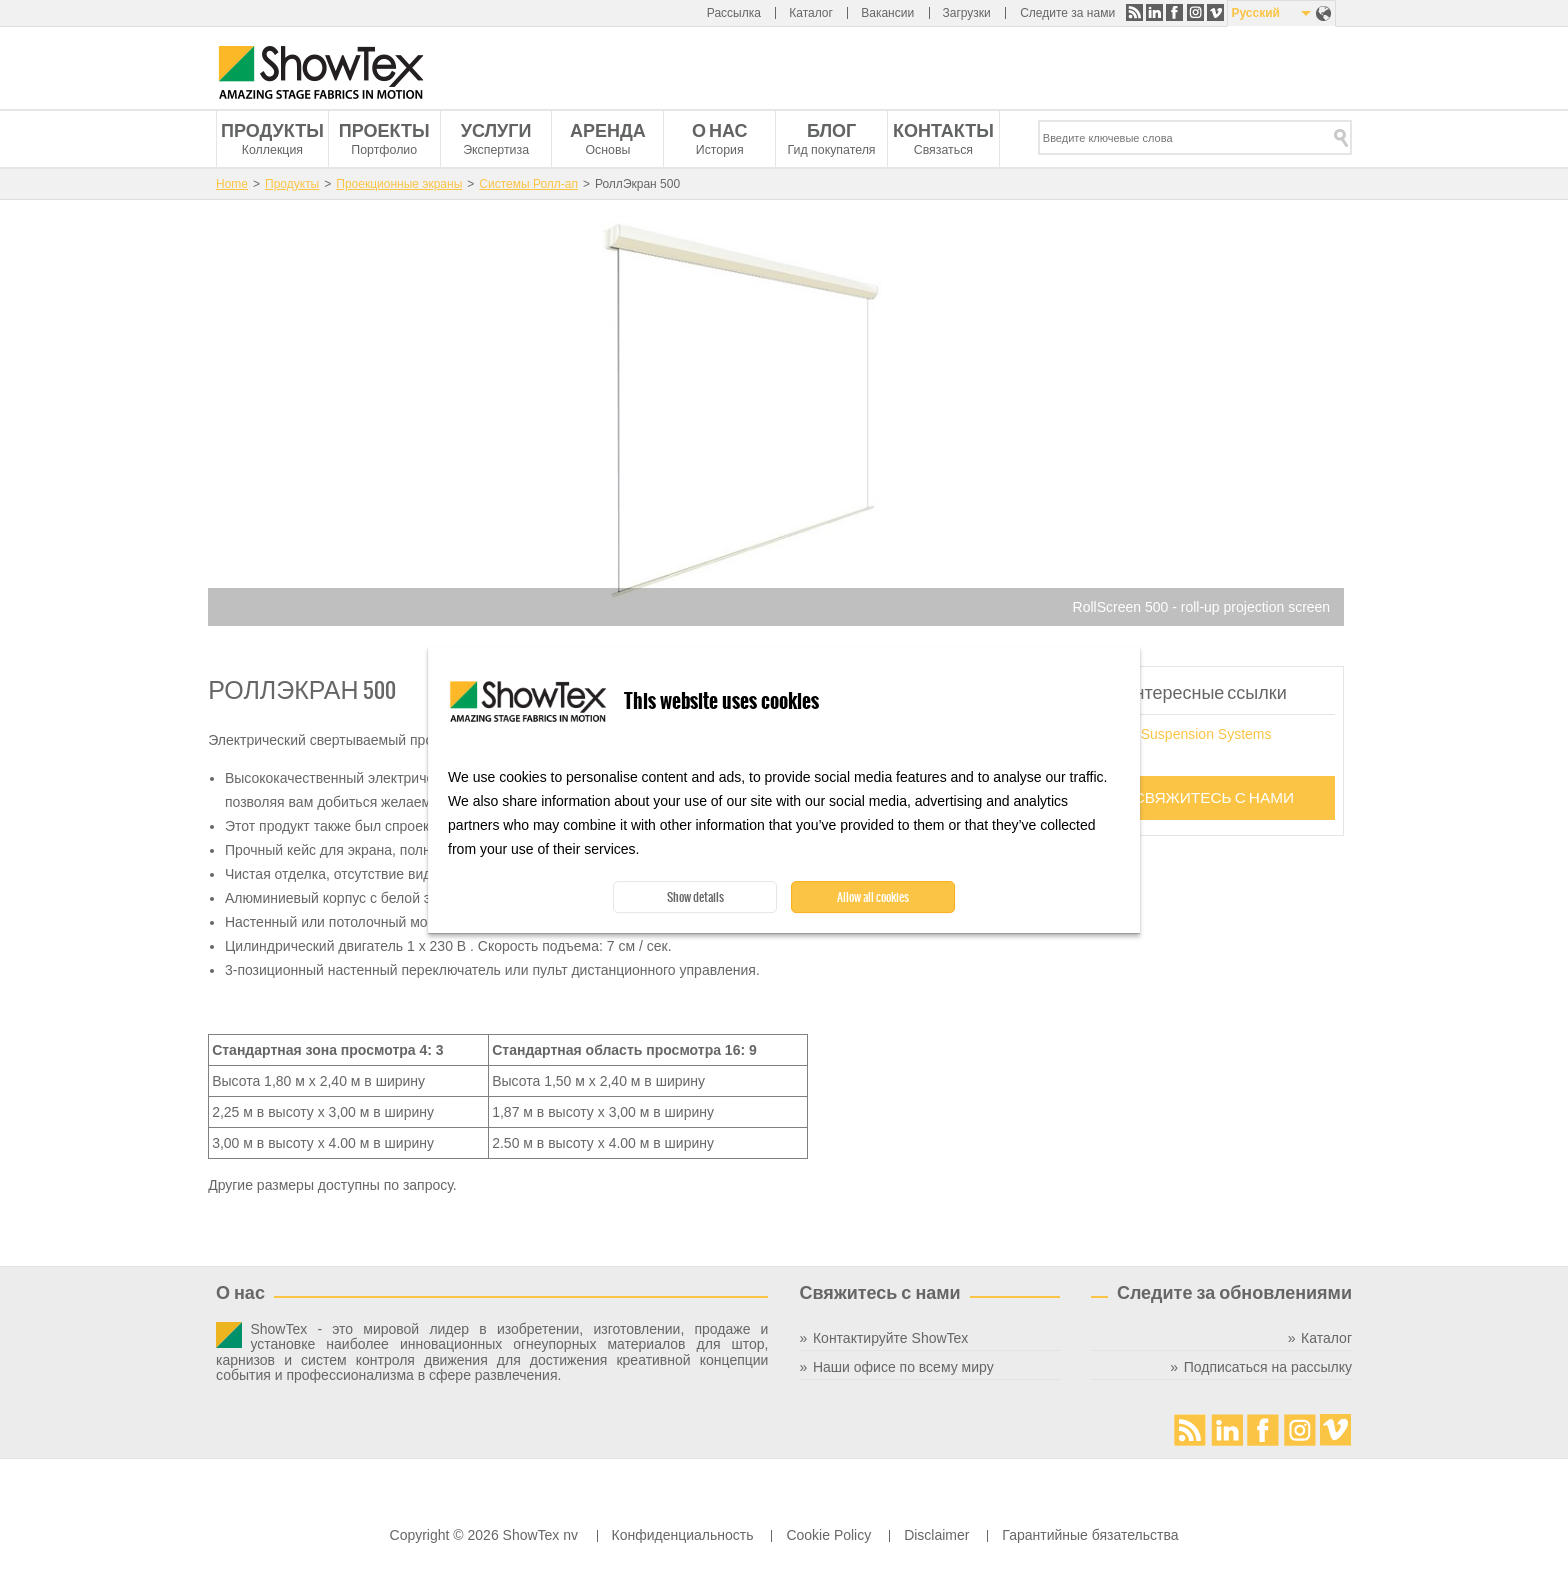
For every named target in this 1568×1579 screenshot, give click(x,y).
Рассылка (734, 13)
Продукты (272, 131)
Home (232, 184)
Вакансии (887, 13)
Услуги (496, 131)
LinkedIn (1154, 12)
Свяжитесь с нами (1214, 797)
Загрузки (966, 13)
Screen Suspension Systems (1182, 734)
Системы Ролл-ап (528, 184)
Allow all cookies (873, 897)
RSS (1134, 12)
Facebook (1174, 12)
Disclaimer (936, 1535)
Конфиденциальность (683, 1535)
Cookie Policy (828, 1535)
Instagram (1195, 12)
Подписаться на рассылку (1268, 1367)
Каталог (811, 13)
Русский (1255, 13)
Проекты (384, 131)
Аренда (608, 131)
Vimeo (1215, 12)
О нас (720, 131)
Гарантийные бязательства (1090, 1535)
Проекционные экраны (399, 184)
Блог (831, 131)
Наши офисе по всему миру (903, 1367)
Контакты (943, 131)
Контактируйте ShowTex (890, 1338)
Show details (695, 897)
